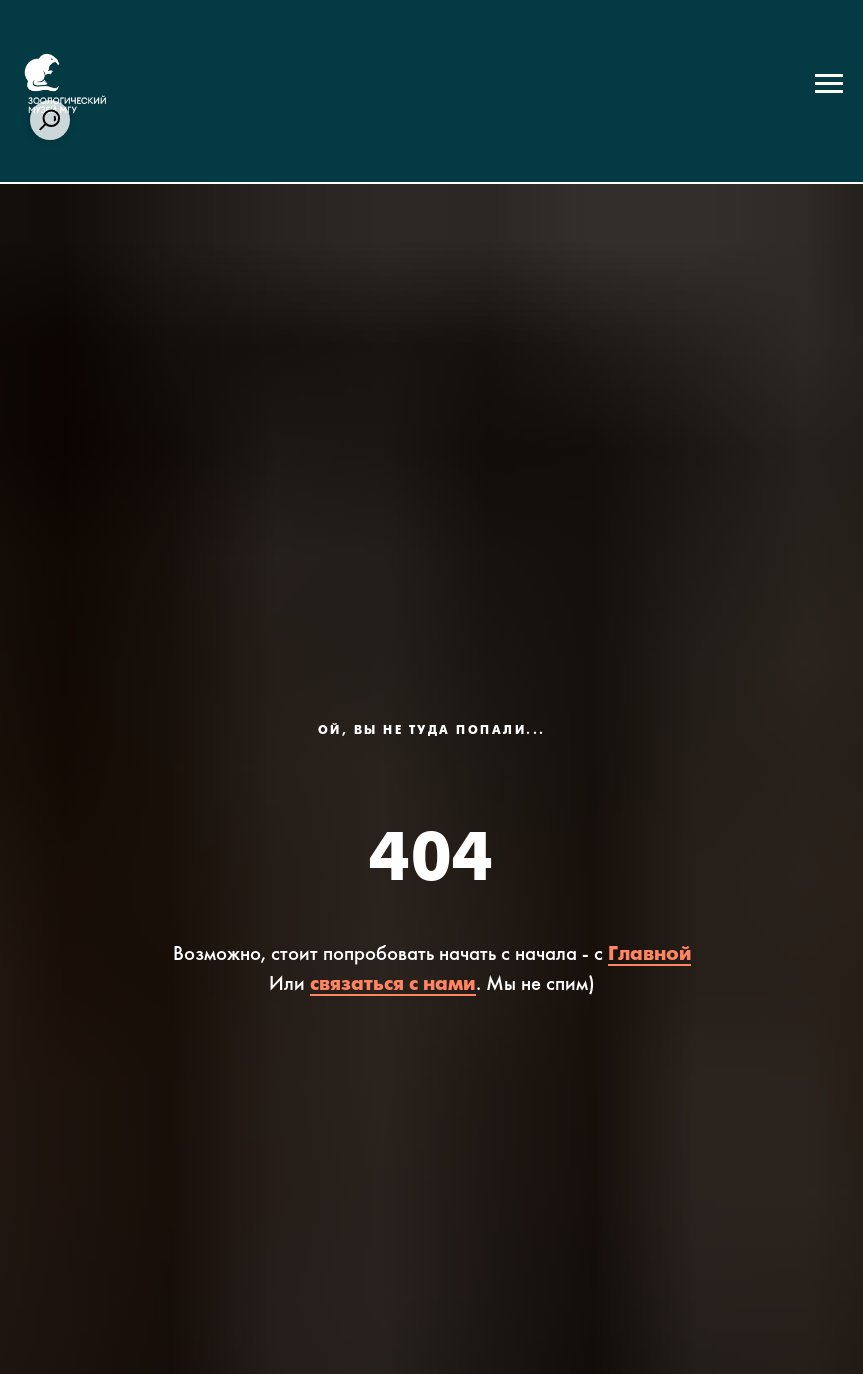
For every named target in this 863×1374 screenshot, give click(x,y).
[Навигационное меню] (829, 84)
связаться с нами (393, 984)
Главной (649, 954)
